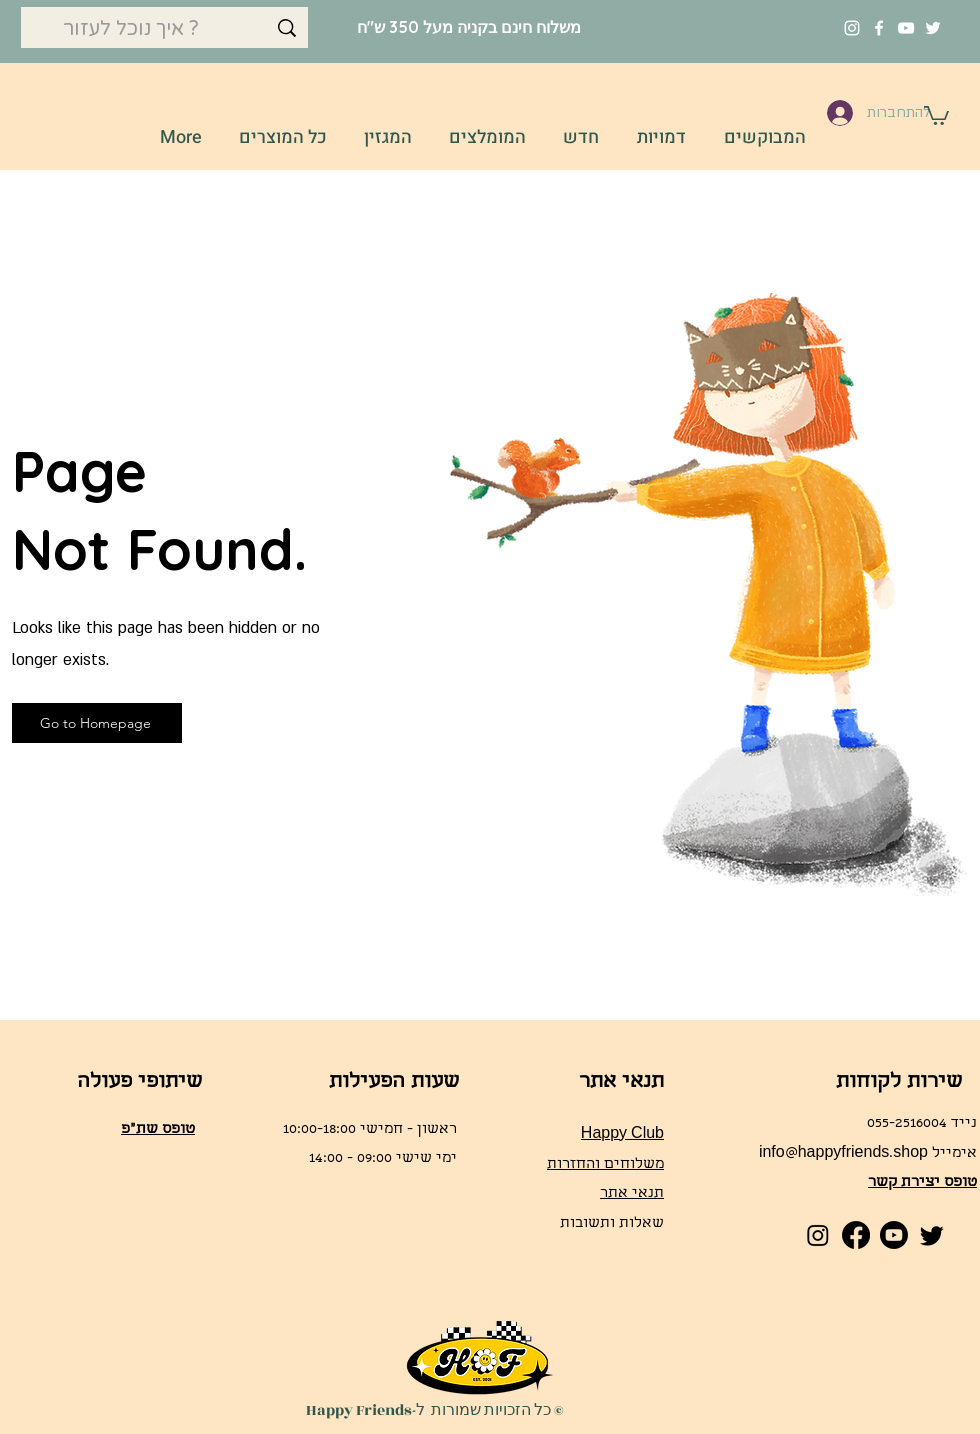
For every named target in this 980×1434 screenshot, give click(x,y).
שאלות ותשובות (612, 1224)
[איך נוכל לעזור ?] (164, 29)
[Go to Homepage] (97, 723)
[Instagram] (852, 28)
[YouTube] (906, 28)
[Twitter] (933, 28)
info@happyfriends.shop (843, 1154)
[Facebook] (879, 28)
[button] (936, 114)
